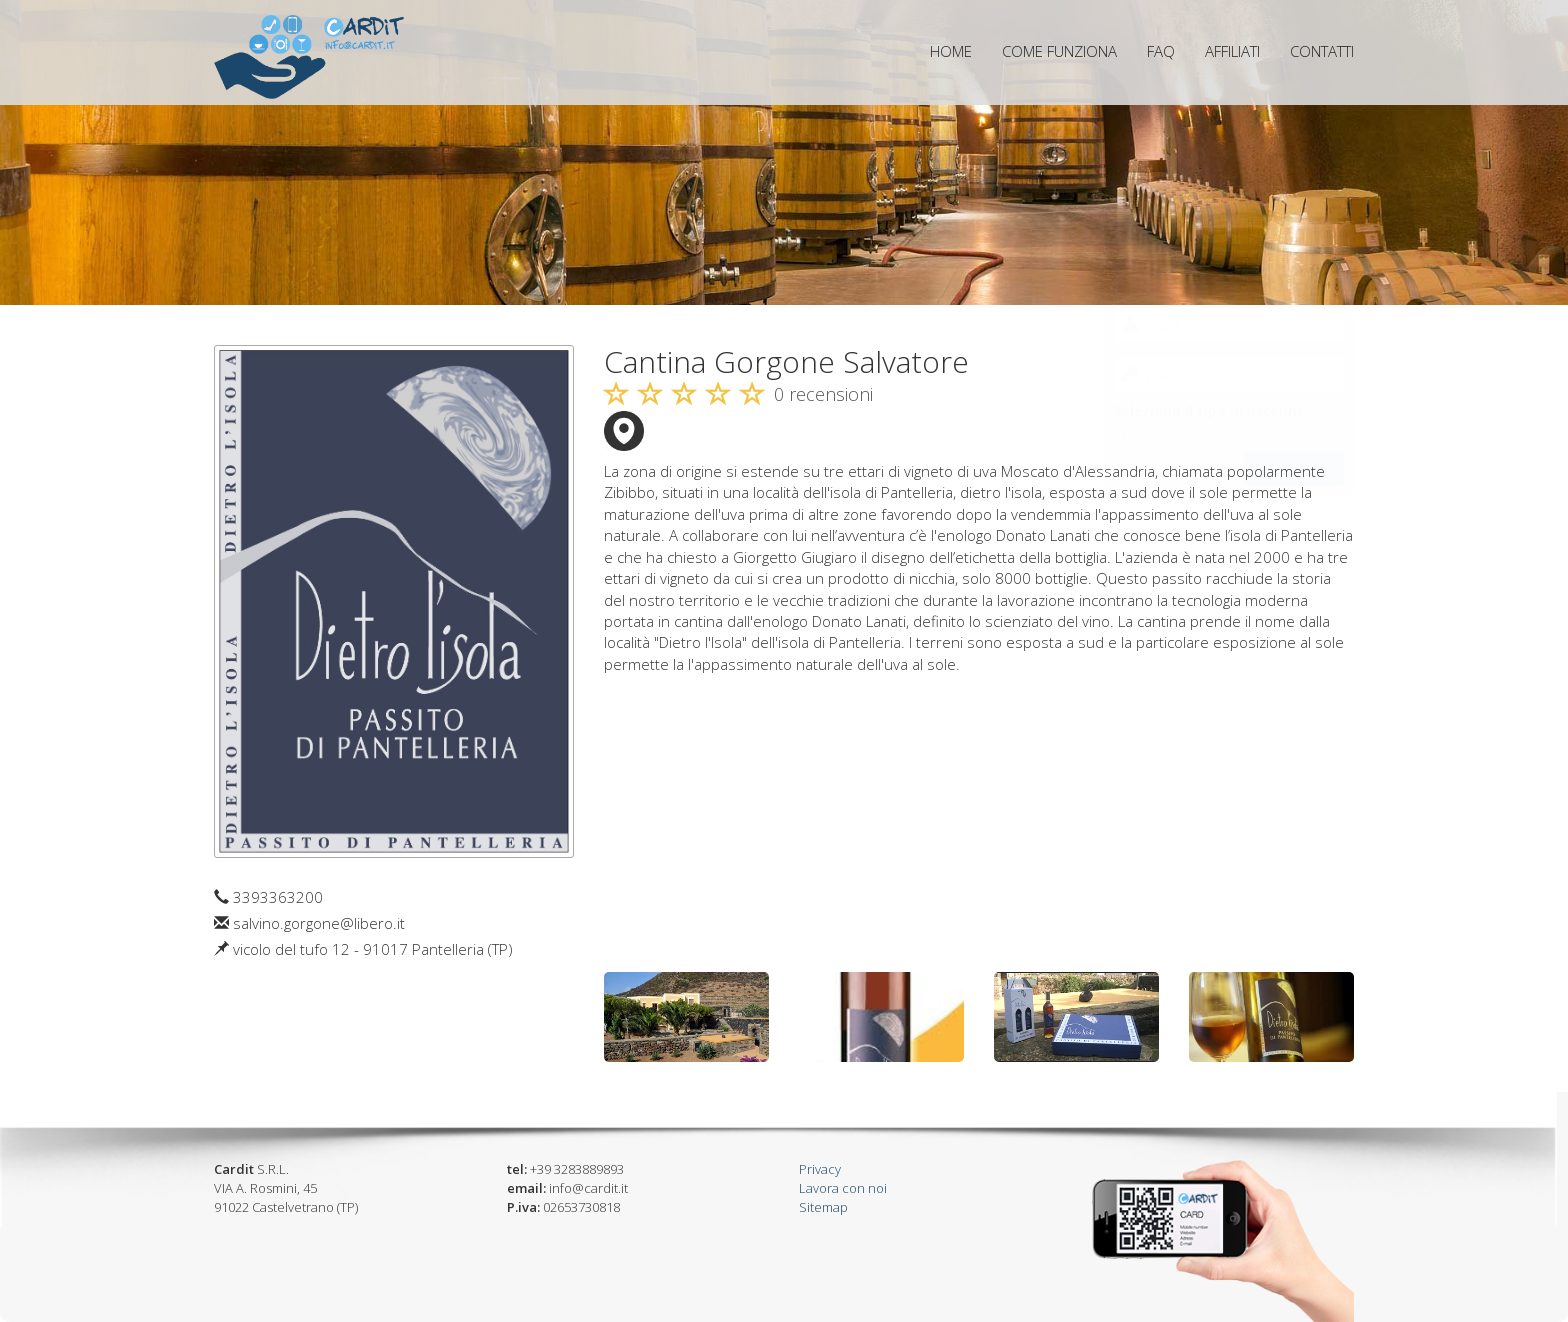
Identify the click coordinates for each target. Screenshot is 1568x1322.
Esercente (1158, 244)
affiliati (1232, 51)
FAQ (1161, 51)
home (951, 51)
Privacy (820, 1169)
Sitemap (823, 1207)
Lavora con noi (843, 1188)
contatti (1322, 51)
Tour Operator (1172, 272)
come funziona (1059, 51)
